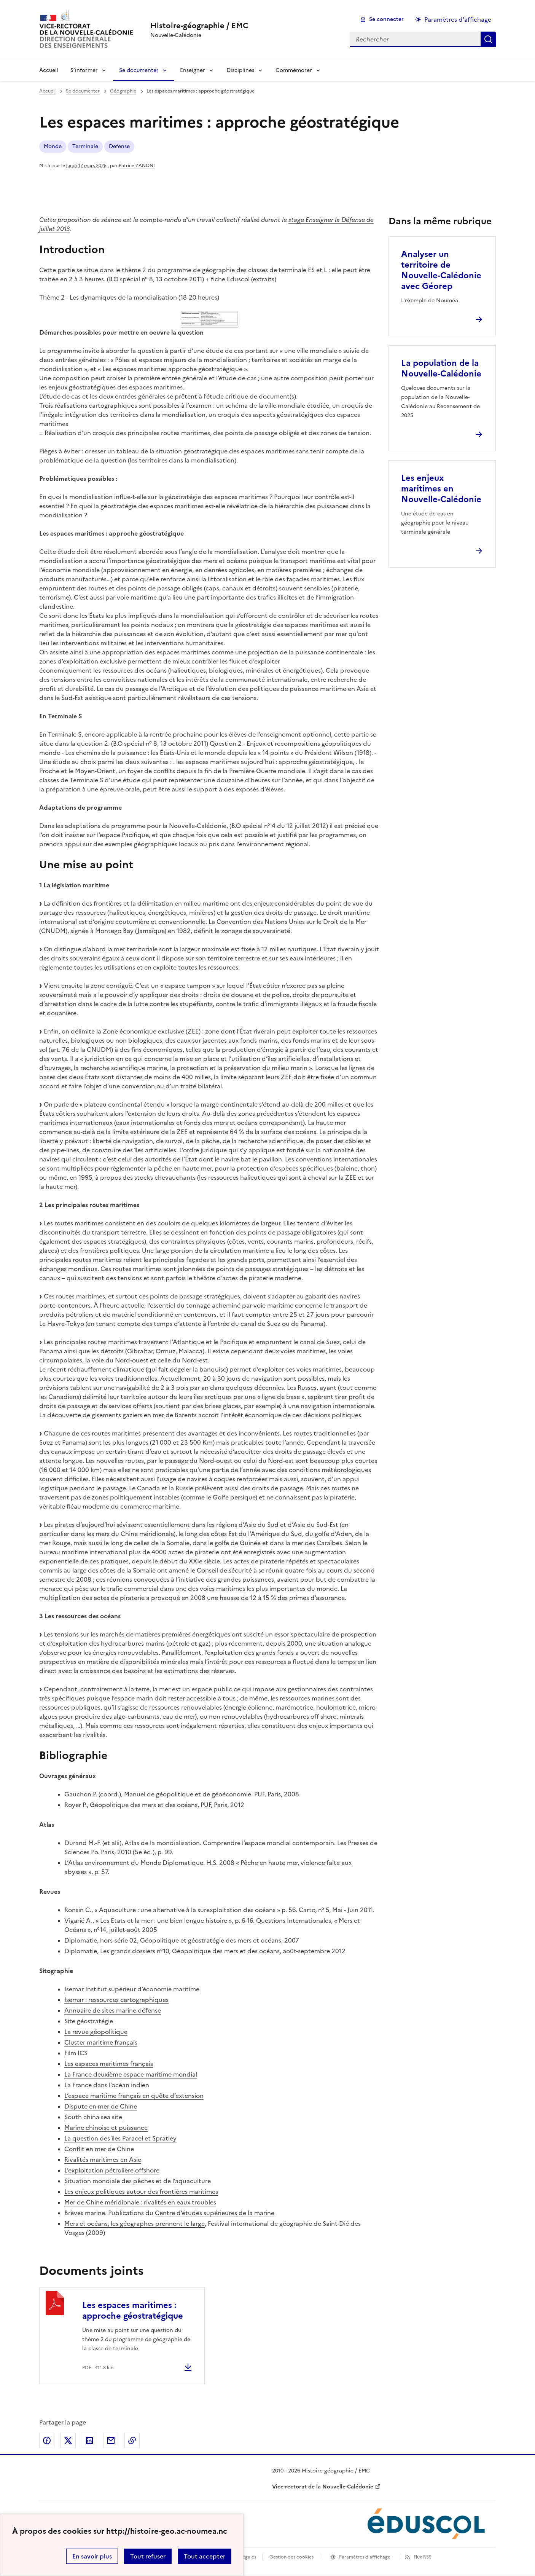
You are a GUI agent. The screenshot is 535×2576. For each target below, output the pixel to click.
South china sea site (93, 2116)
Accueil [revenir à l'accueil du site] (47, 91)
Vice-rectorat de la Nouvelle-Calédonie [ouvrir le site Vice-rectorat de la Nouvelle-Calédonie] (322, 2487)
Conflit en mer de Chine (99, 2148)
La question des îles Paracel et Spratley (120, 2138)
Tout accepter (204, 2556)
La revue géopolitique (95, 2031)
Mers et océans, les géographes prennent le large (134, 2223)
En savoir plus (92, 2556)
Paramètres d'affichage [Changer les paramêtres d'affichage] (457, 19)
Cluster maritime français (100, 2042)
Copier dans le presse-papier (132, 2440)
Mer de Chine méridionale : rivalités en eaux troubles (140, 2202)
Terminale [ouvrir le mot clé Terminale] (85, 146)
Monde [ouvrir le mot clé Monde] (53, 146)
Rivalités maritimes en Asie (102, 2159)
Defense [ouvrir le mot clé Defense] (119, 146)
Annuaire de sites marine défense (112, 2010)
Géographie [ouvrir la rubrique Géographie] (123, 91)
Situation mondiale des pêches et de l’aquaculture (137, 2180)
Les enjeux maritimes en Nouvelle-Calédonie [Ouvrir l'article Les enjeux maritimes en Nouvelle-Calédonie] (441, 489)
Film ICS (76, 2053)
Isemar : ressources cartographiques (116, 1999)
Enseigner (192, 70)
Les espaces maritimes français (108, 2063)
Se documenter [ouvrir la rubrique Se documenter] (83, 91)
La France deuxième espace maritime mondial (130, 2074)
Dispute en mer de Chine (100, 2106)
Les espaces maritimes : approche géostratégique (132, 2310)
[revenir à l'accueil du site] (199, 25)
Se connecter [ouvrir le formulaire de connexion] (386, 19)
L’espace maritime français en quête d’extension (134, 2095)
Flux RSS (423, 2557)
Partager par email (110, 2440)
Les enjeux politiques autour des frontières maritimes (141, 2191)
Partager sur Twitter (68, 2440)
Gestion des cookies (291, 2557)
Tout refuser (148, 2556)
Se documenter (139, 70)
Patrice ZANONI (137, 165)
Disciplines (240, 70)
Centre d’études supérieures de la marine (214, 2212)
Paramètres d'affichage (364, 2557)
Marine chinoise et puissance (106, 2127)
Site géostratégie (88, 2021)
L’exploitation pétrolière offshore (111, 2170)
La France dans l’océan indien (106, 2085)
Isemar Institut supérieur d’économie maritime (131, 1989)
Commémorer (293, 70)
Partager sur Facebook (46, 2440)
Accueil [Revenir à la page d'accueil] (48, 70)
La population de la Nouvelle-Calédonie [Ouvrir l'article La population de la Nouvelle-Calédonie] (441, 368)
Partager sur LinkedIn (89, 2440)
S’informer (84, 70)
